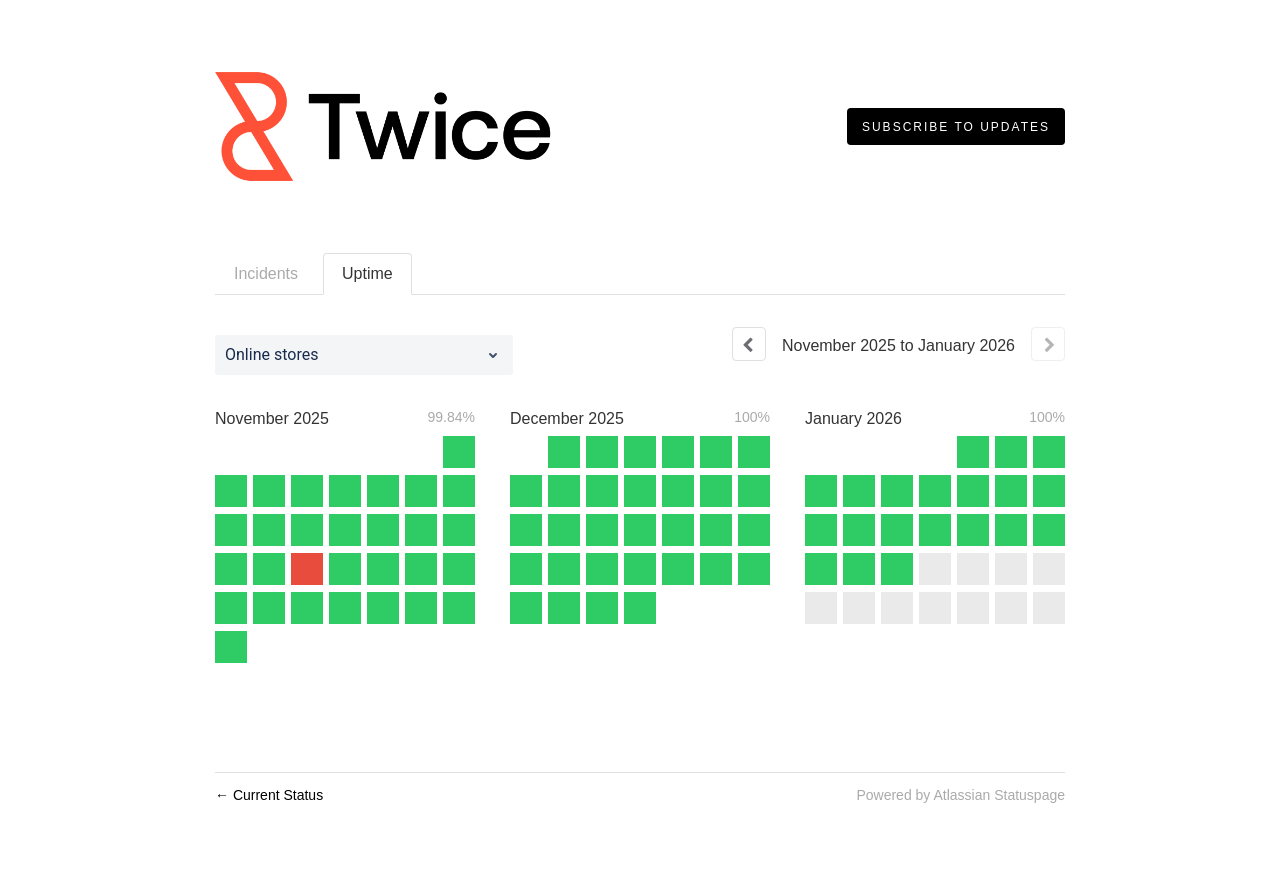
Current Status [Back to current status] (269, 795)
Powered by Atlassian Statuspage (960, 795)
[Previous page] (749, 344)
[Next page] (1048, 344)
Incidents (266, 273)
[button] (956, 127)
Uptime (367, 273)
